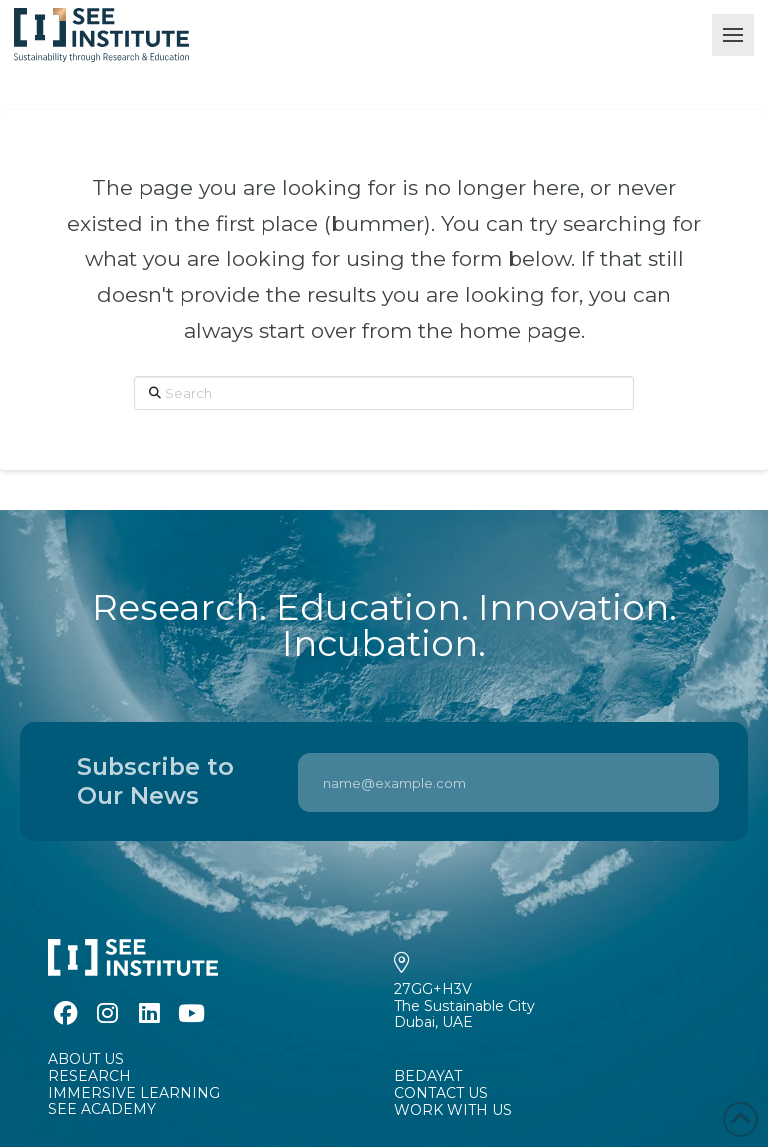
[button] (733, 35)
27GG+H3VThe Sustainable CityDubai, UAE (464, 1006)
